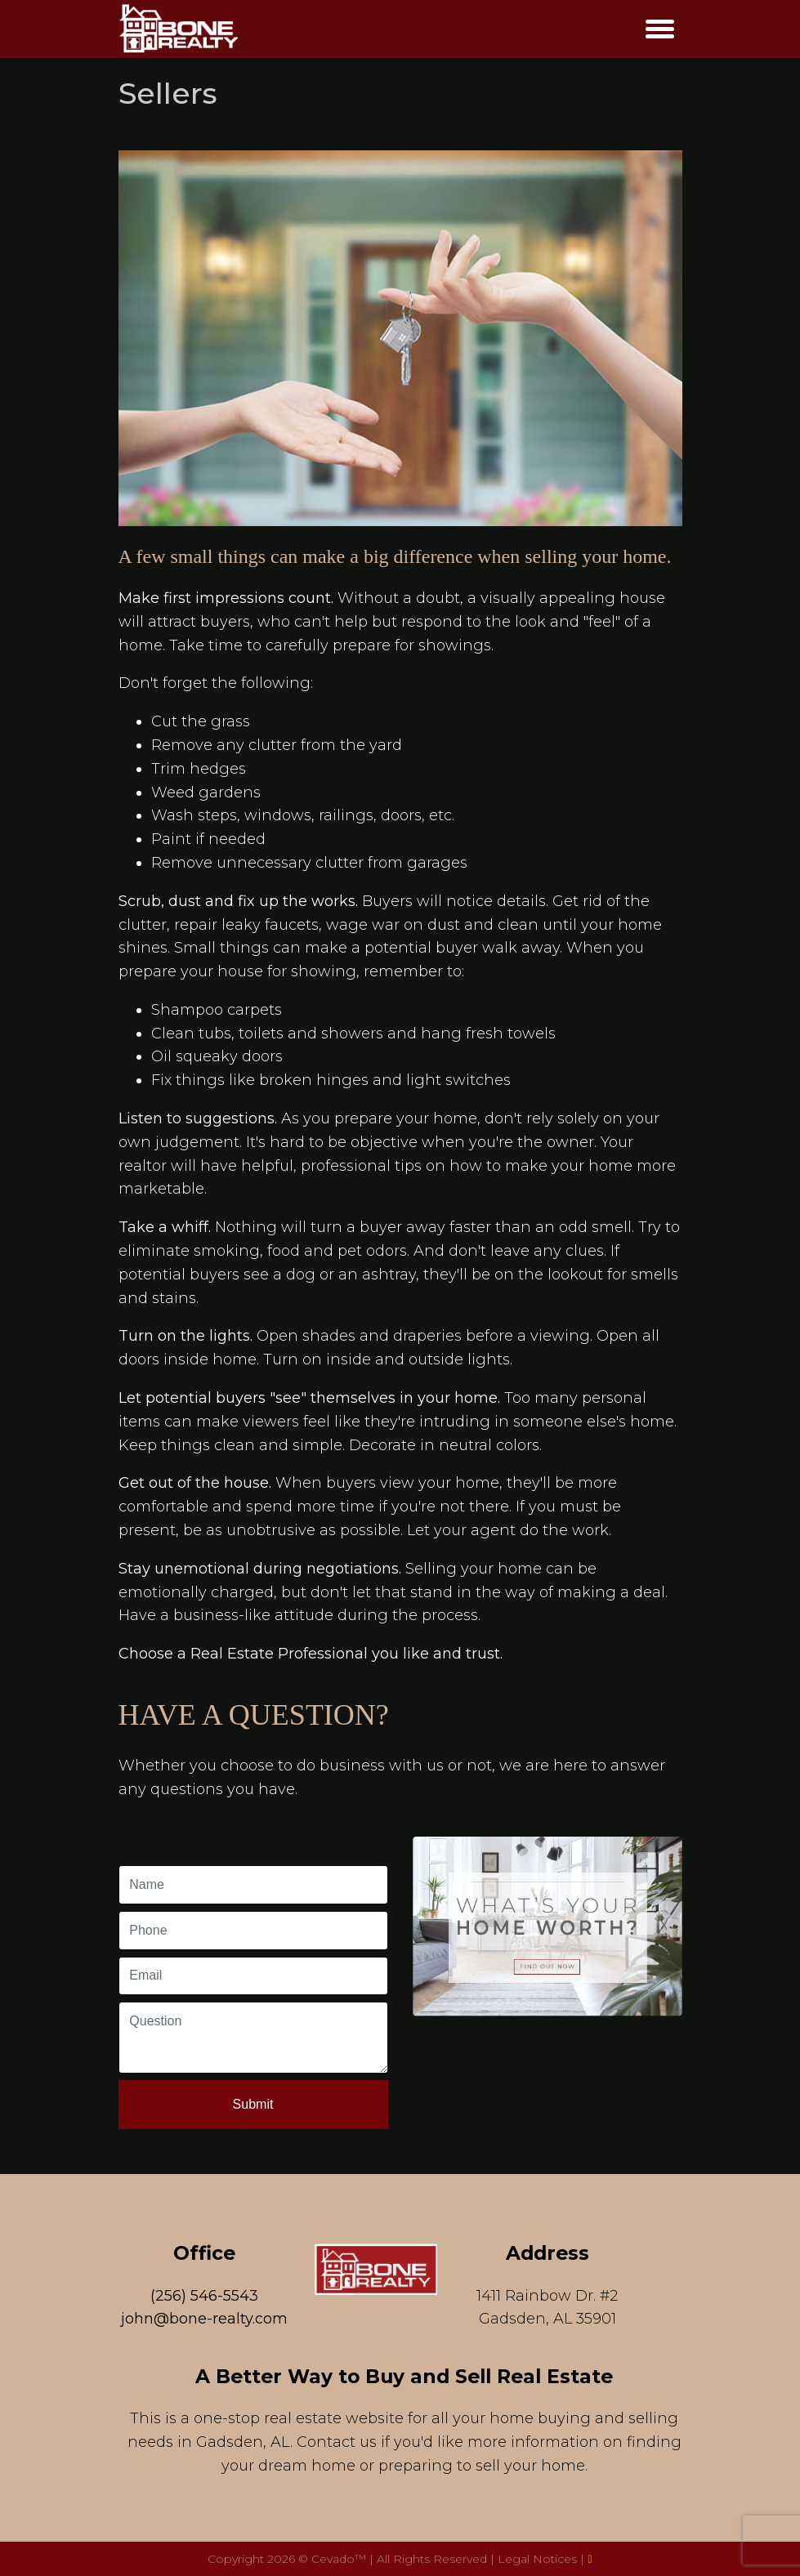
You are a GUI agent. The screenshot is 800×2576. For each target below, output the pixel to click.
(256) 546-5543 (204, 2296)
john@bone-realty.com (204, 2319)
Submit (253, 2104)
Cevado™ (340, 2558)
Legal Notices (539, 2558)
